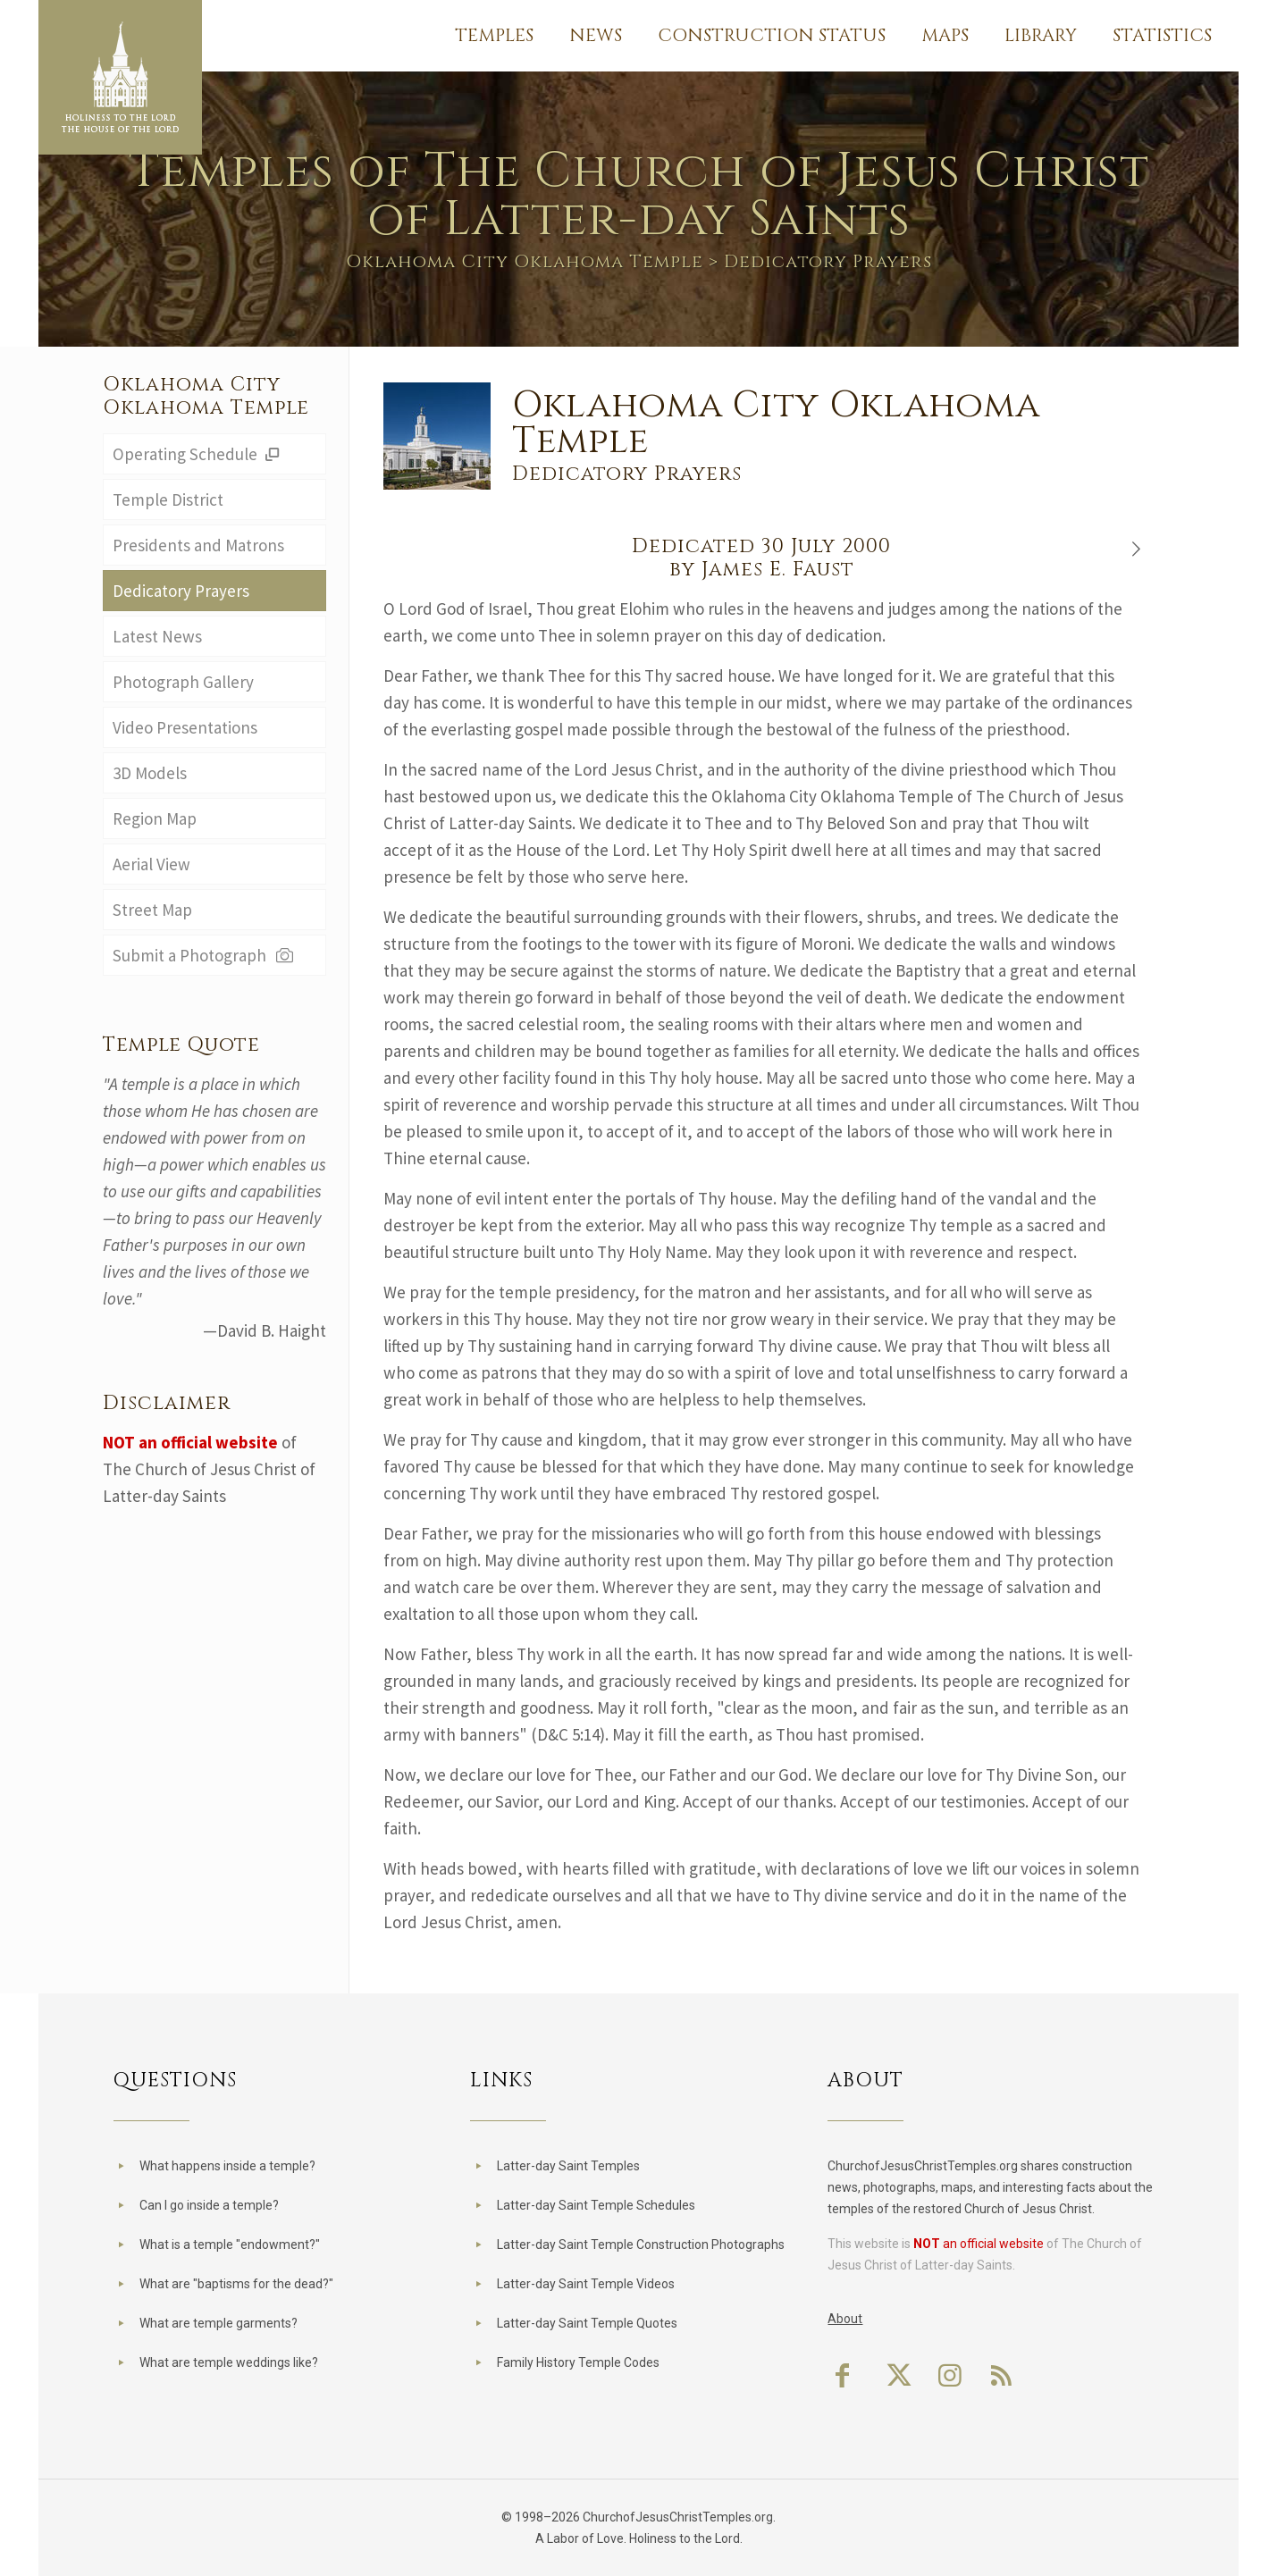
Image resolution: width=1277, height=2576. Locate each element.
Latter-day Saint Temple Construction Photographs (641, 2244)
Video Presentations (185, 727)
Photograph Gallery (183, 681)
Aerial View (151, 864)
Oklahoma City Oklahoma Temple (524, 261)
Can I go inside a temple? (209, 2205)
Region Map (155, 818)
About (845, 2319)
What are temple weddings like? (228, 2362)
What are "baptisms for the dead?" (236, 2284)
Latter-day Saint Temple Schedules (596, 2205)
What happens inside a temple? (227, 2166)
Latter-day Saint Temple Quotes (587, 2323)
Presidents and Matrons (198, 545)
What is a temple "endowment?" (229, 2244)
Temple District (168, 499)
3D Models (150, 773)
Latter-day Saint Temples (568, 2166)
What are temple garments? (218, 2323)
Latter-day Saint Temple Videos (586, 2284)
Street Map (152, 909)
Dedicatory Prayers (181, 590)
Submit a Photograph (205, 955)
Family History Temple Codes (578, 2362)
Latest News (157, 636)
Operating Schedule (199, 454)
